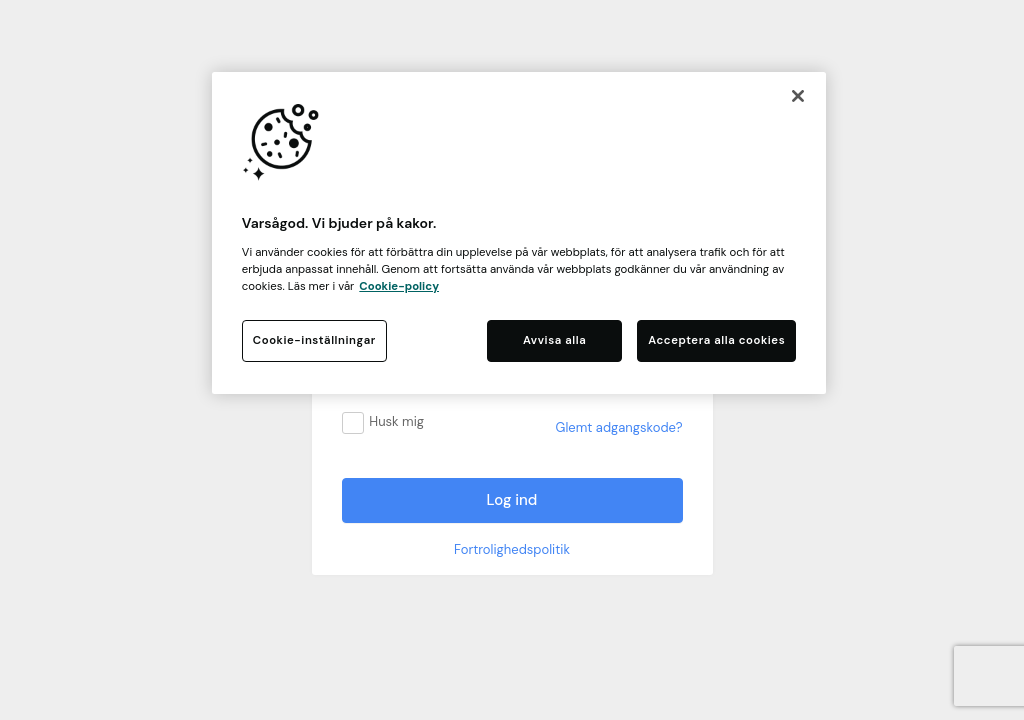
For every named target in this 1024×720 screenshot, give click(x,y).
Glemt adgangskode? (619, 427)
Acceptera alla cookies (716, 340)
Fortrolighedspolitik (512, 549)
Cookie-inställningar (314, 340)
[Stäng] (798, 96)
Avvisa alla (554, 340)
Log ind (512, 500)
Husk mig (396, 421)
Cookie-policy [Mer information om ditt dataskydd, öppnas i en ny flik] (399, 286)
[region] (519, 233)
